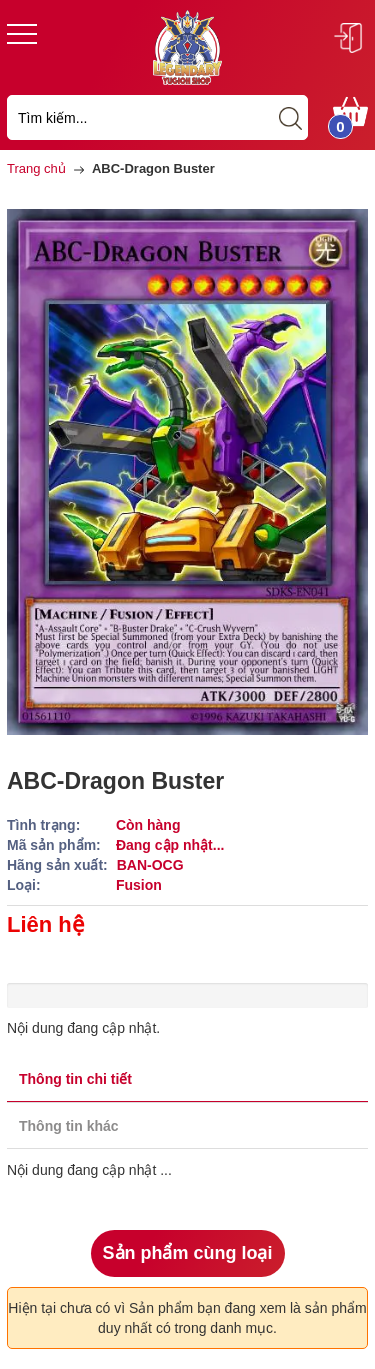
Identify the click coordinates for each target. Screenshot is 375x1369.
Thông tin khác (69, 1126)
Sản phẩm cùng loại (188, 1253)
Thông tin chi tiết (75, 1079)
